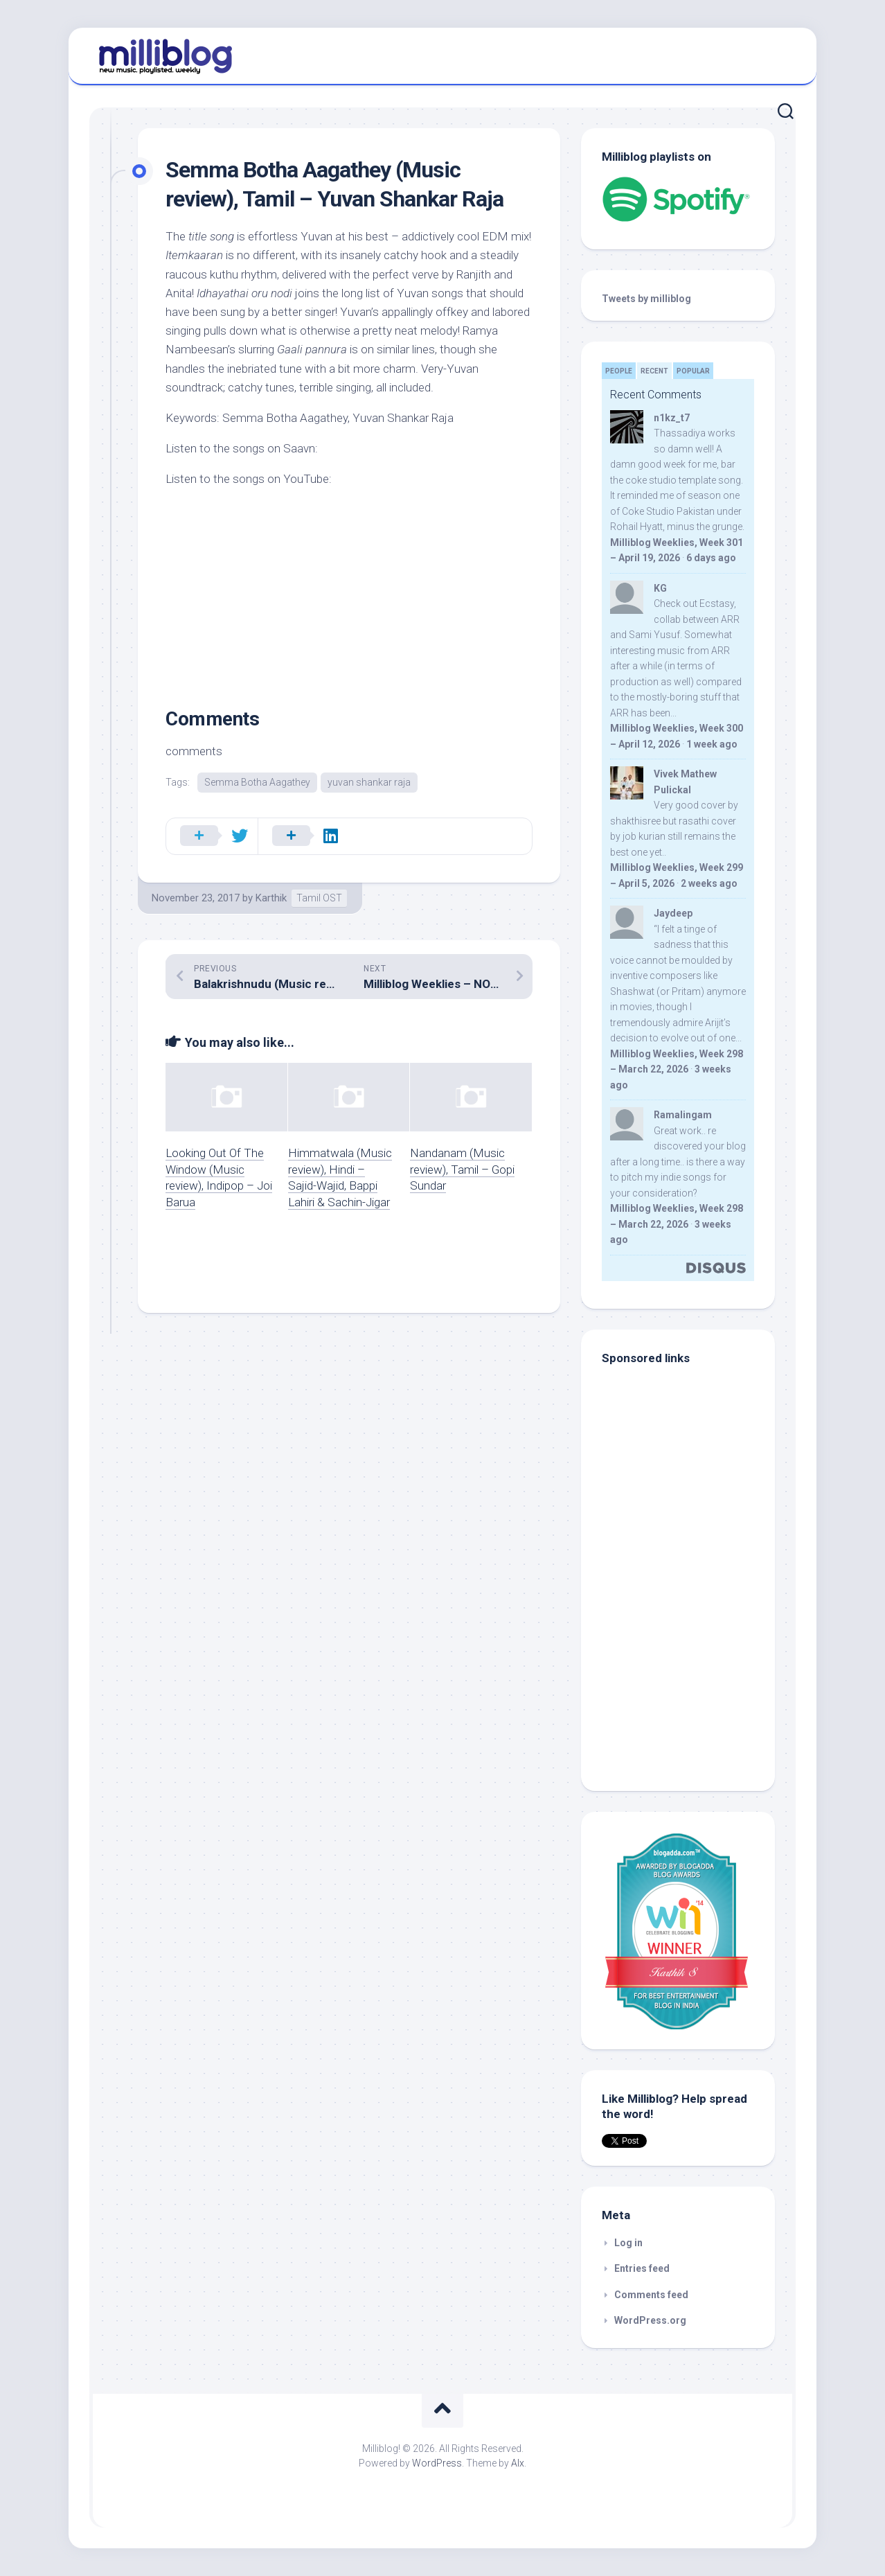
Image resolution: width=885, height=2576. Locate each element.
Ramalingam (683, 1114)
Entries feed (642, 2268)
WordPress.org (650, 2320)
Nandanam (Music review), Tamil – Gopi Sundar (462, 1169)
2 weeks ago (709, 883)
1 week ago (712, 744)
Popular (693, 371)
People (618, 371)
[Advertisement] (688, 1676)
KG (660, 588)
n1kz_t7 (672, 417)
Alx (517, 2463)
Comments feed (651, 2294)
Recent (654, 371)
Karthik (271, 898)
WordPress (437, 2463)
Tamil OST (319, 897)
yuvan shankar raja (369, 782)
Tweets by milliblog (646, 298)
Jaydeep (673, 913)
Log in (628, 2242)
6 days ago (711, 557)
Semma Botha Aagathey (257, 782)
